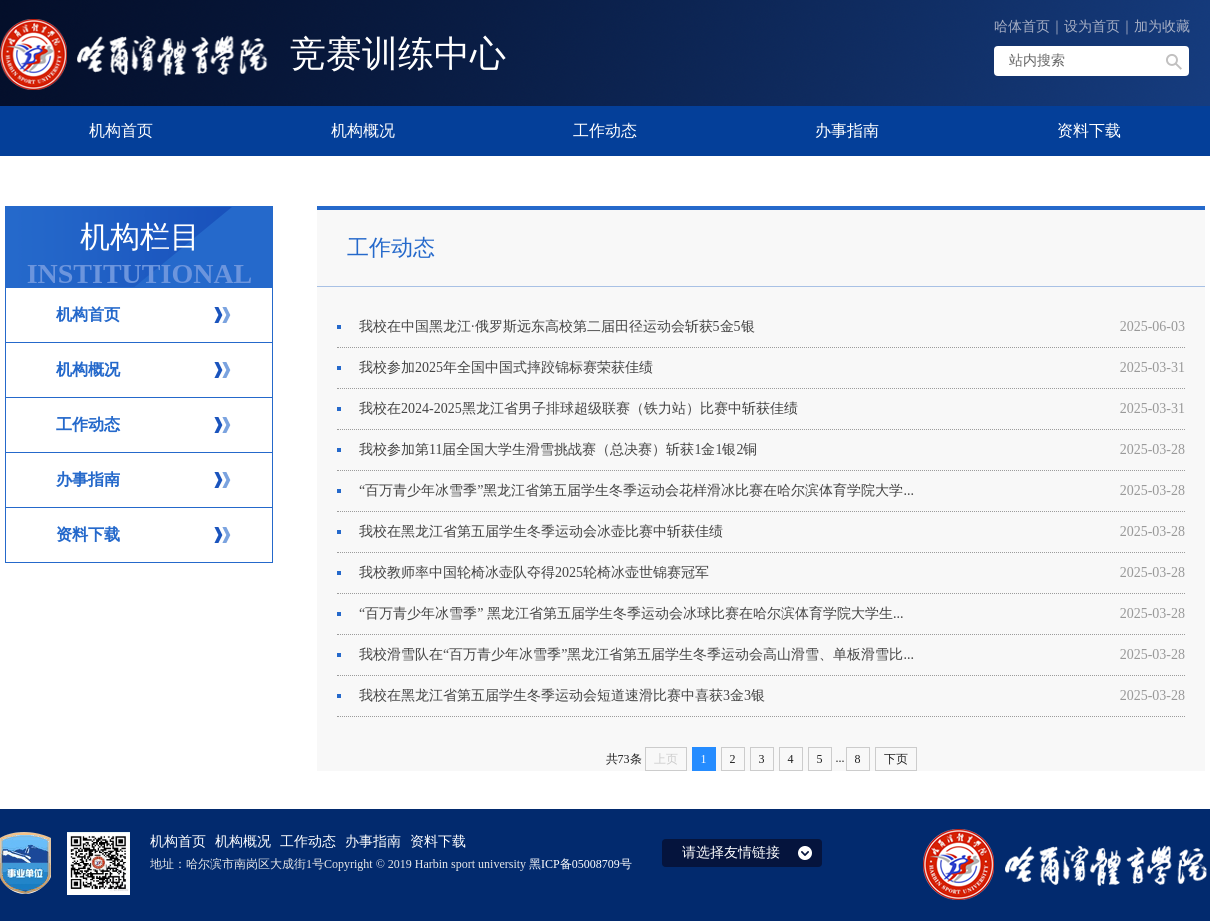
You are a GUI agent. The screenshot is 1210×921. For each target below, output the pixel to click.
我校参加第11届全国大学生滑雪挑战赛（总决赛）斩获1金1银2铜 (772, 450)
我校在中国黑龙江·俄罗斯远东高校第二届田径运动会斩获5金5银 (772, 327)
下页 (896, 759)
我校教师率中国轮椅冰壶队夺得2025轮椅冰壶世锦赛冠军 (772, 573)
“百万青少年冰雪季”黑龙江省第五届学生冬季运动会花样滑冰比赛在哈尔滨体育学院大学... (772, 491)
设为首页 (1092, 26)
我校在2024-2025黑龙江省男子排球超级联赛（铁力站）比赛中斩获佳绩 (772, 409)
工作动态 (88, 424)
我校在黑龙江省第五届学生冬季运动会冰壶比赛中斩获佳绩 (772, 532)
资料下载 (88, 534)
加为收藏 (1162, 26)
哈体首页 (1022, 26)
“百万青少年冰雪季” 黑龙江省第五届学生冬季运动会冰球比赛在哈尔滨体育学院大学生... (772, 614)
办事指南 (88, 479)
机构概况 (88, 369)
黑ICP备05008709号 (580, 864)
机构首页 (88, 314)
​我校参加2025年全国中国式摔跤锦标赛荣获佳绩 (772, 368)
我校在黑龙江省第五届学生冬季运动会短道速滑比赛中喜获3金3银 (772, 696)
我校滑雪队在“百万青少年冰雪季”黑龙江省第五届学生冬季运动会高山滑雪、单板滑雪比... (772, 655)
